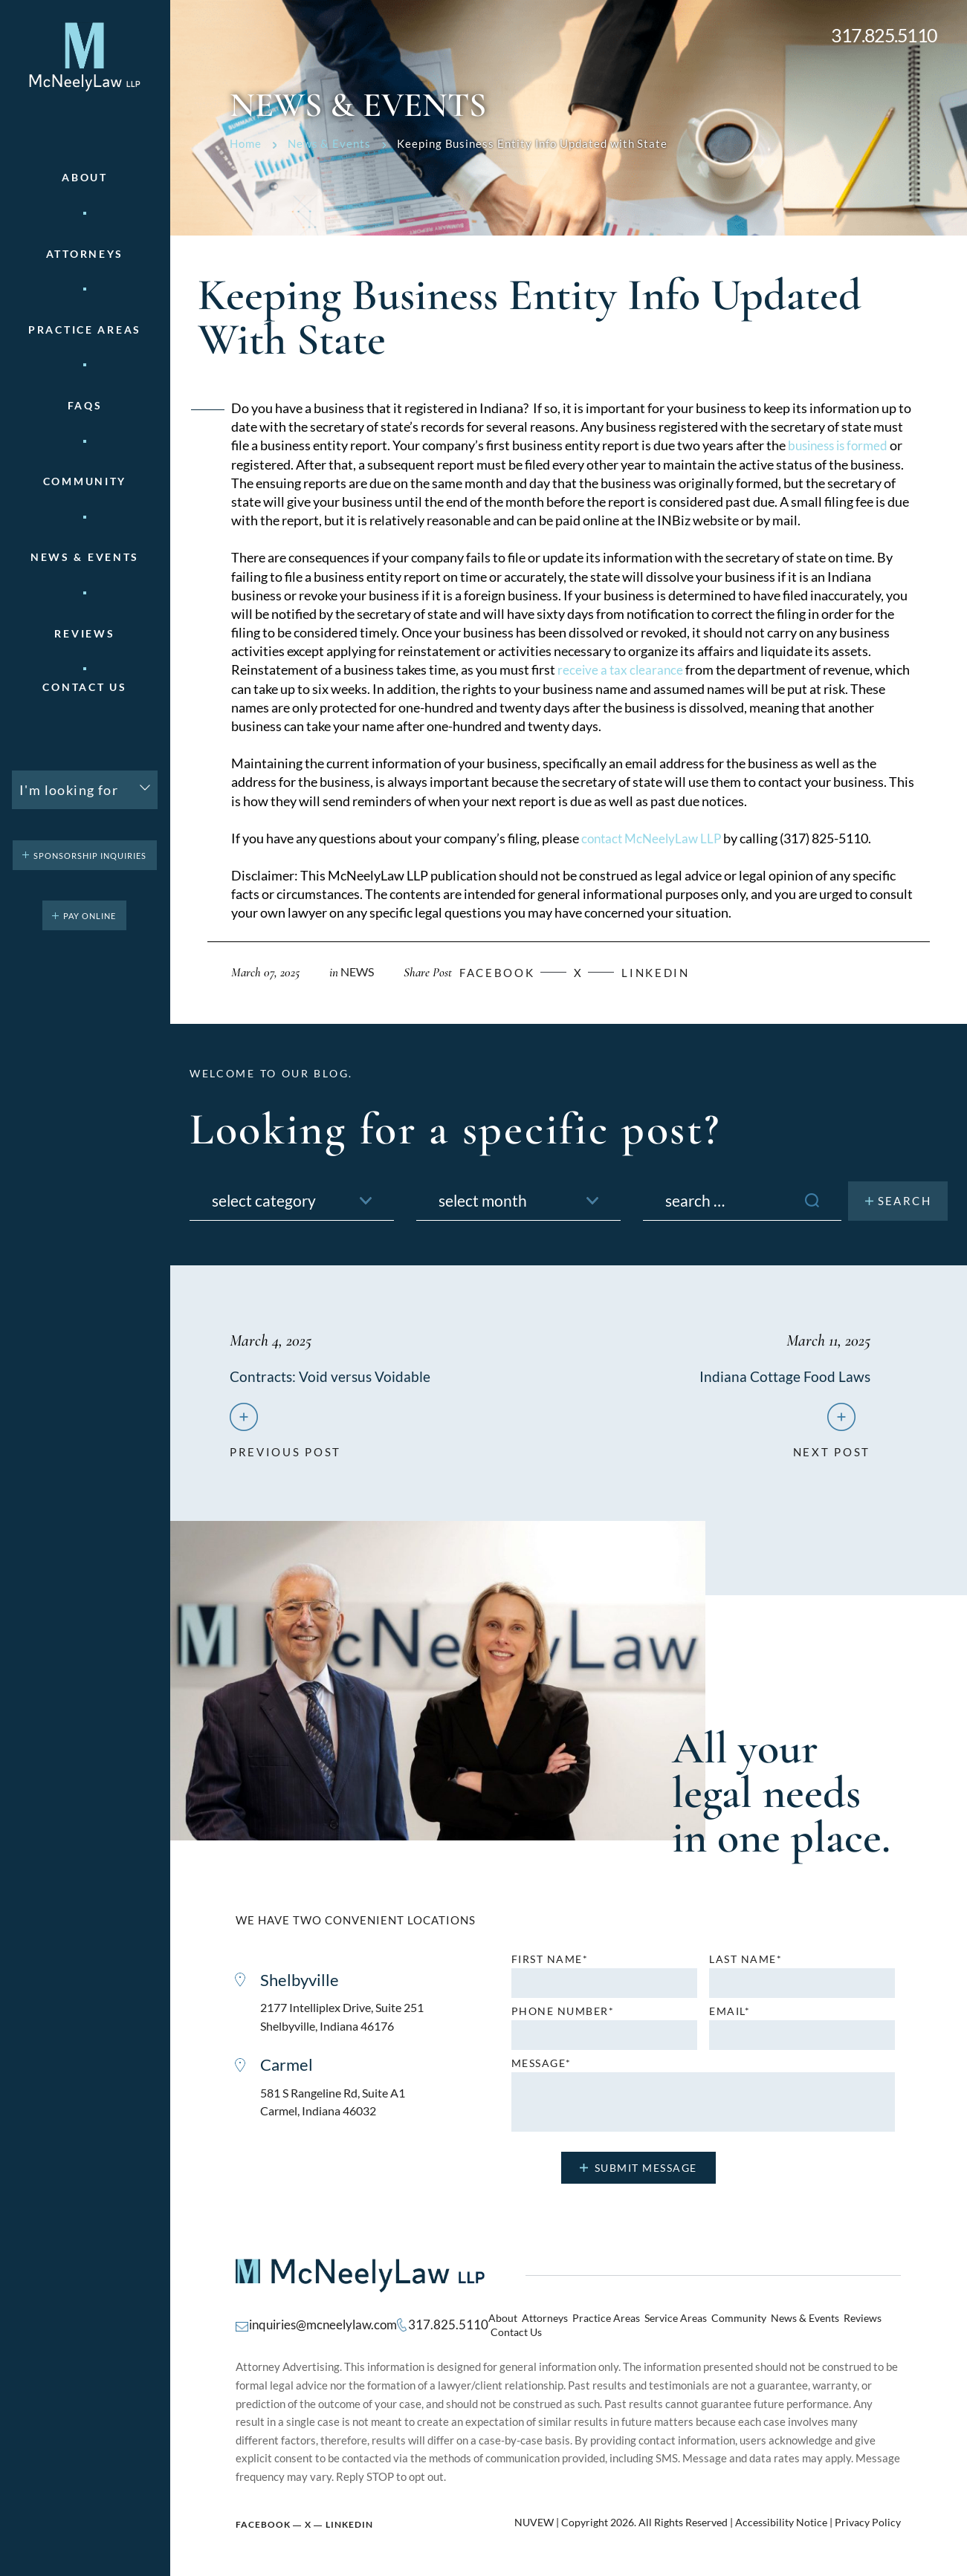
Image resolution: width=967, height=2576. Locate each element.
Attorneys (84, 254)
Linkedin (673, 972)
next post (831, 1450)
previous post (285, 1450)
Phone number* (563, 2015)
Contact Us (84, 687)
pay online (89, 916)
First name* (550, 1963)
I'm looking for (68, 790)
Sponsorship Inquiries (89, 855)
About (85, 177)
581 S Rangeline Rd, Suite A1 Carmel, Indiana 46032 (338, 2109)
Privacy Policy (868, 2516)
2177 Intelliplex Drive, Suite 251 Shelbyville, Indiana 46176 (348, 2022)
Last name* (745, 1963)
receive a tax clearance (621, 669)
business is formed (841, 445)
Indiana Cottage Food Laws (784, 1376)
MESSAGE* (541, 2067)
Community (84, 481)
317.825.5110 (884, 35)
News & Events (84, 557)
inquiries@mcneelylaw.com (318, 2324)
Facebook (263, 2518)
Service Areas (655, 2325)
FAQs (85, 405)
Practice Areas (590, 2325)
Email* (729, 2015)
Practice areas (84, 330)
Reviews (84, 634)
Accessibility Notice (781, 2516)
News (358, 971)
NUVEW (534, 2516)
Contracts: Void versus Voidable (332, 1376)
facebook (505, 972)
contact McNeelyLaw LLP (654, 838)
